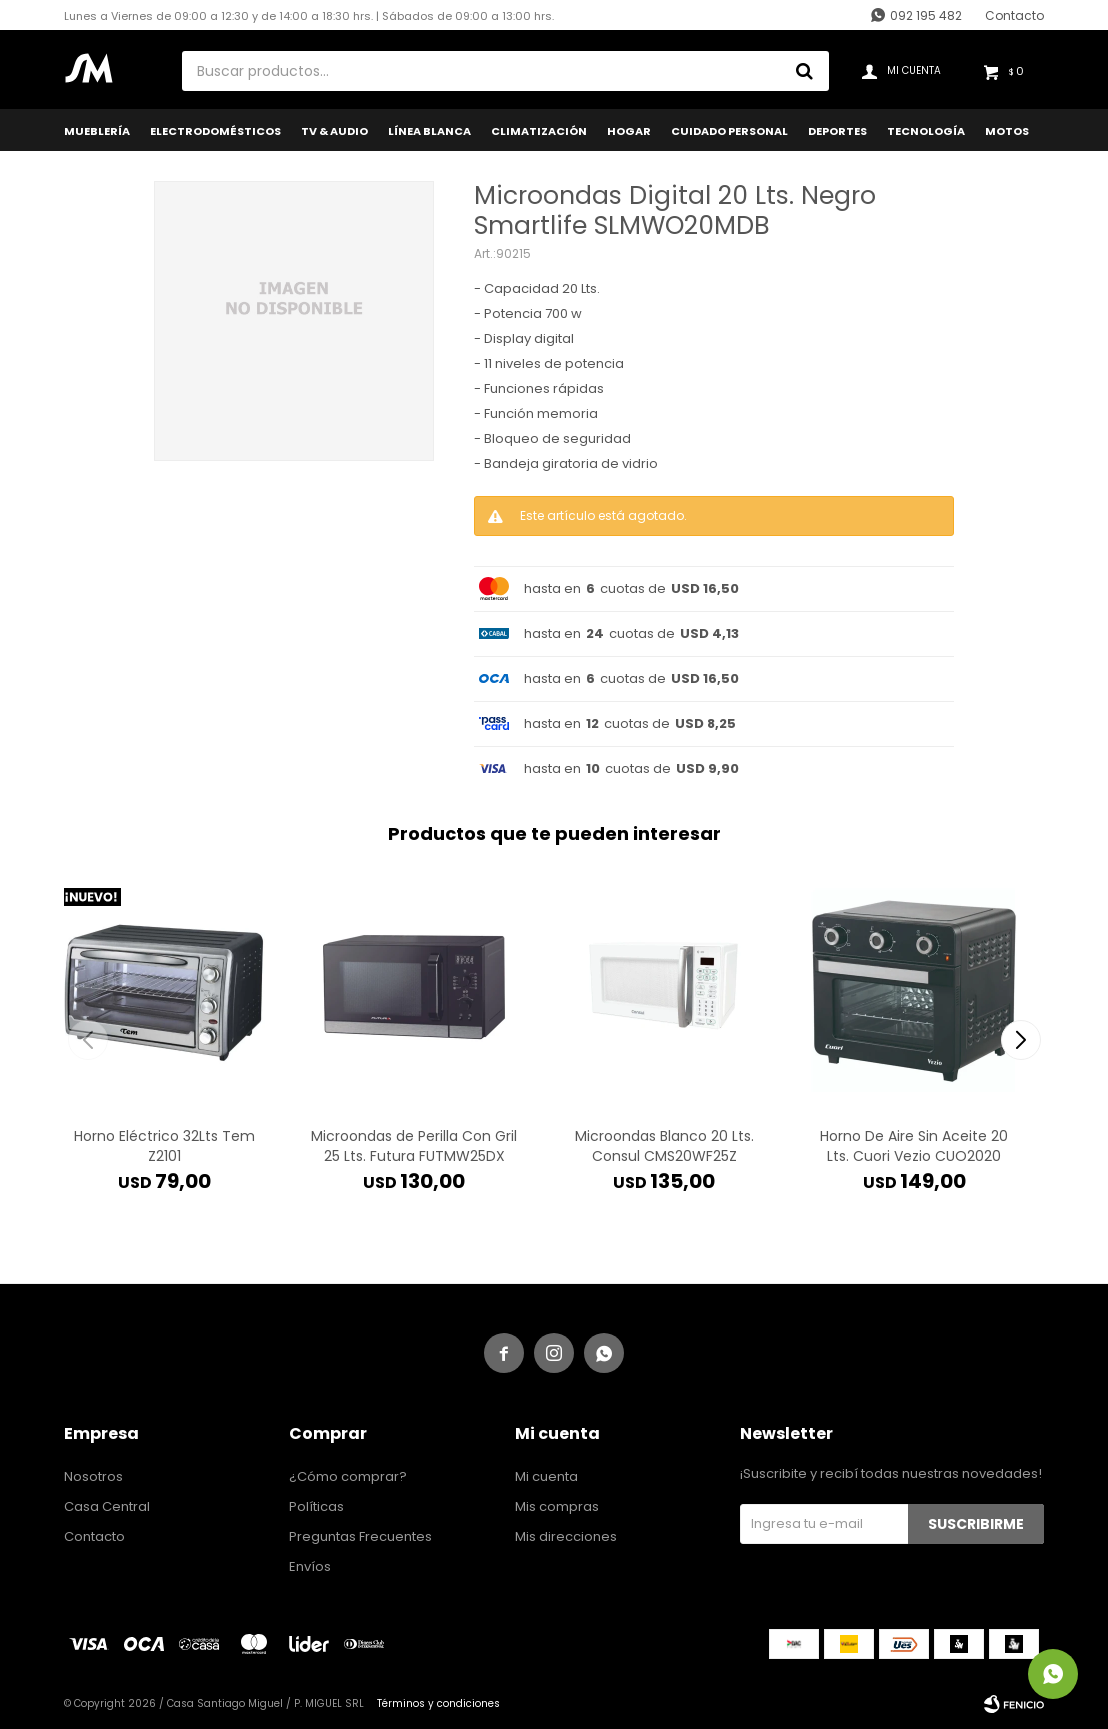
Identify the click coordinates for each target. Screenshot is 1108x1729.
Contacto (1014, 15)
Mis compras (557, 1506)
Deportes (837, 131)
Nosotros (93, 1476)
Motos (1007, 131)
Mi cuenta (546, 1476)
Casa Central (107, 1506)
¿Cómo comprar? (348, 1476)
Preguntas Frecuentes (360, 1536)
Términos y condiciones (438, 1703)
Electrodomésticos (215, 131)
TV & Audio (334, 131)
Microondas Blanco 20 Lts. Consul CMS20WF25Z (664, 1146)
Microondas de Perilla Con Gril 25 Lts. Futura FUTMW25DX (414, 1146)
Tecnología (926, 131)
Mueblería (97, 131)
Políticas (316, 1506)
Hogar (629, 131)
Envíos (310, 1566)
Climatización (539, 131)
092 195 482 (926, 15)
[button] (1020, 1040)
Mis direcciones (566, 1536)
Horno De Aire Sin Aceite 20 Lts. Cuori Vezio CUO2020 (914, 1146)
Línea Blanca (429, 131)
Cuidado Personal (729, 131)
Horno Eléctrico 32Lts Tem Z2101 (164, 1146)
